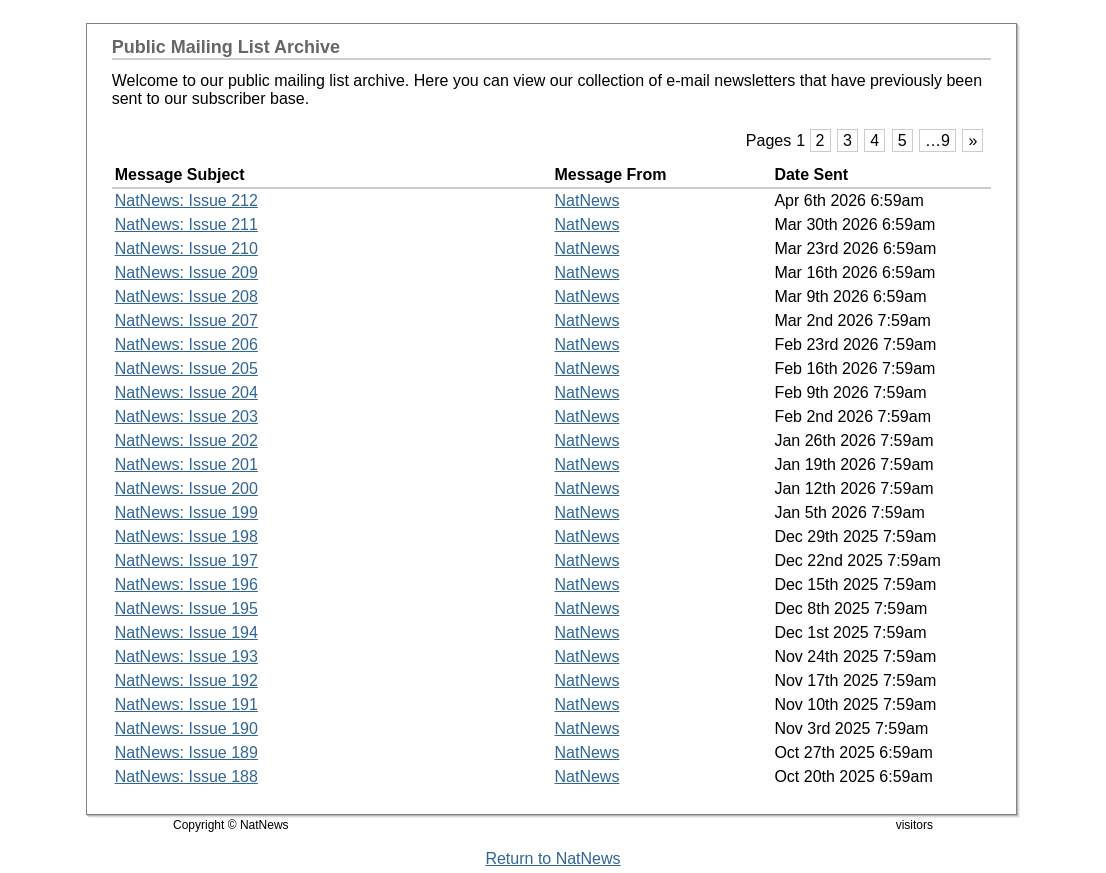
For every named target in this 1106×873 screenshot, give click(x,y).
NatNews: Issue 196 (186, 584)
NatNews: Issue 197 (186, 560)
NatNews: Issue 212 (186, 200)
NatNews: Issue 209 (186, 272)
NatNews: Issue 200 (186, 488)
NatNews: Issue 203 (186, 416)
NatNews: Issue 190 (186, 728)
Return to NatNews (552, 858)
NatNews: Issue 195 (186, 608)
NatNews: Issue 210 (186, 248)
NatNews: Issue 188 (186, 776)
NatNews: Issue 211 (186, 224)
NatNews (587, 200)
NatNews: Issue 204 (186, 392)
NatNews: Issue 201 (186, 464)
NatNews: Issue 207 (186, 320)
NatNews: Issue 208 (186, 296)
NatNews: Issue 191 (186, 704)
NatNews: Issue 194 (186, 632)
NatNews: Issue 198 (186, 536)
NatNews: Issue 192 (186, 680)
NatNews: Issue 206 (186, 344)
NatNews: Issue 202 (186, 440)
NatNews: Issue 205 (186, 368)
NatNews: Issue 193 (186, 656)
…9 (937, 140)
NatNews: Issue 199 (186, 512)
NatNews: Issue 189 (186, 752)
